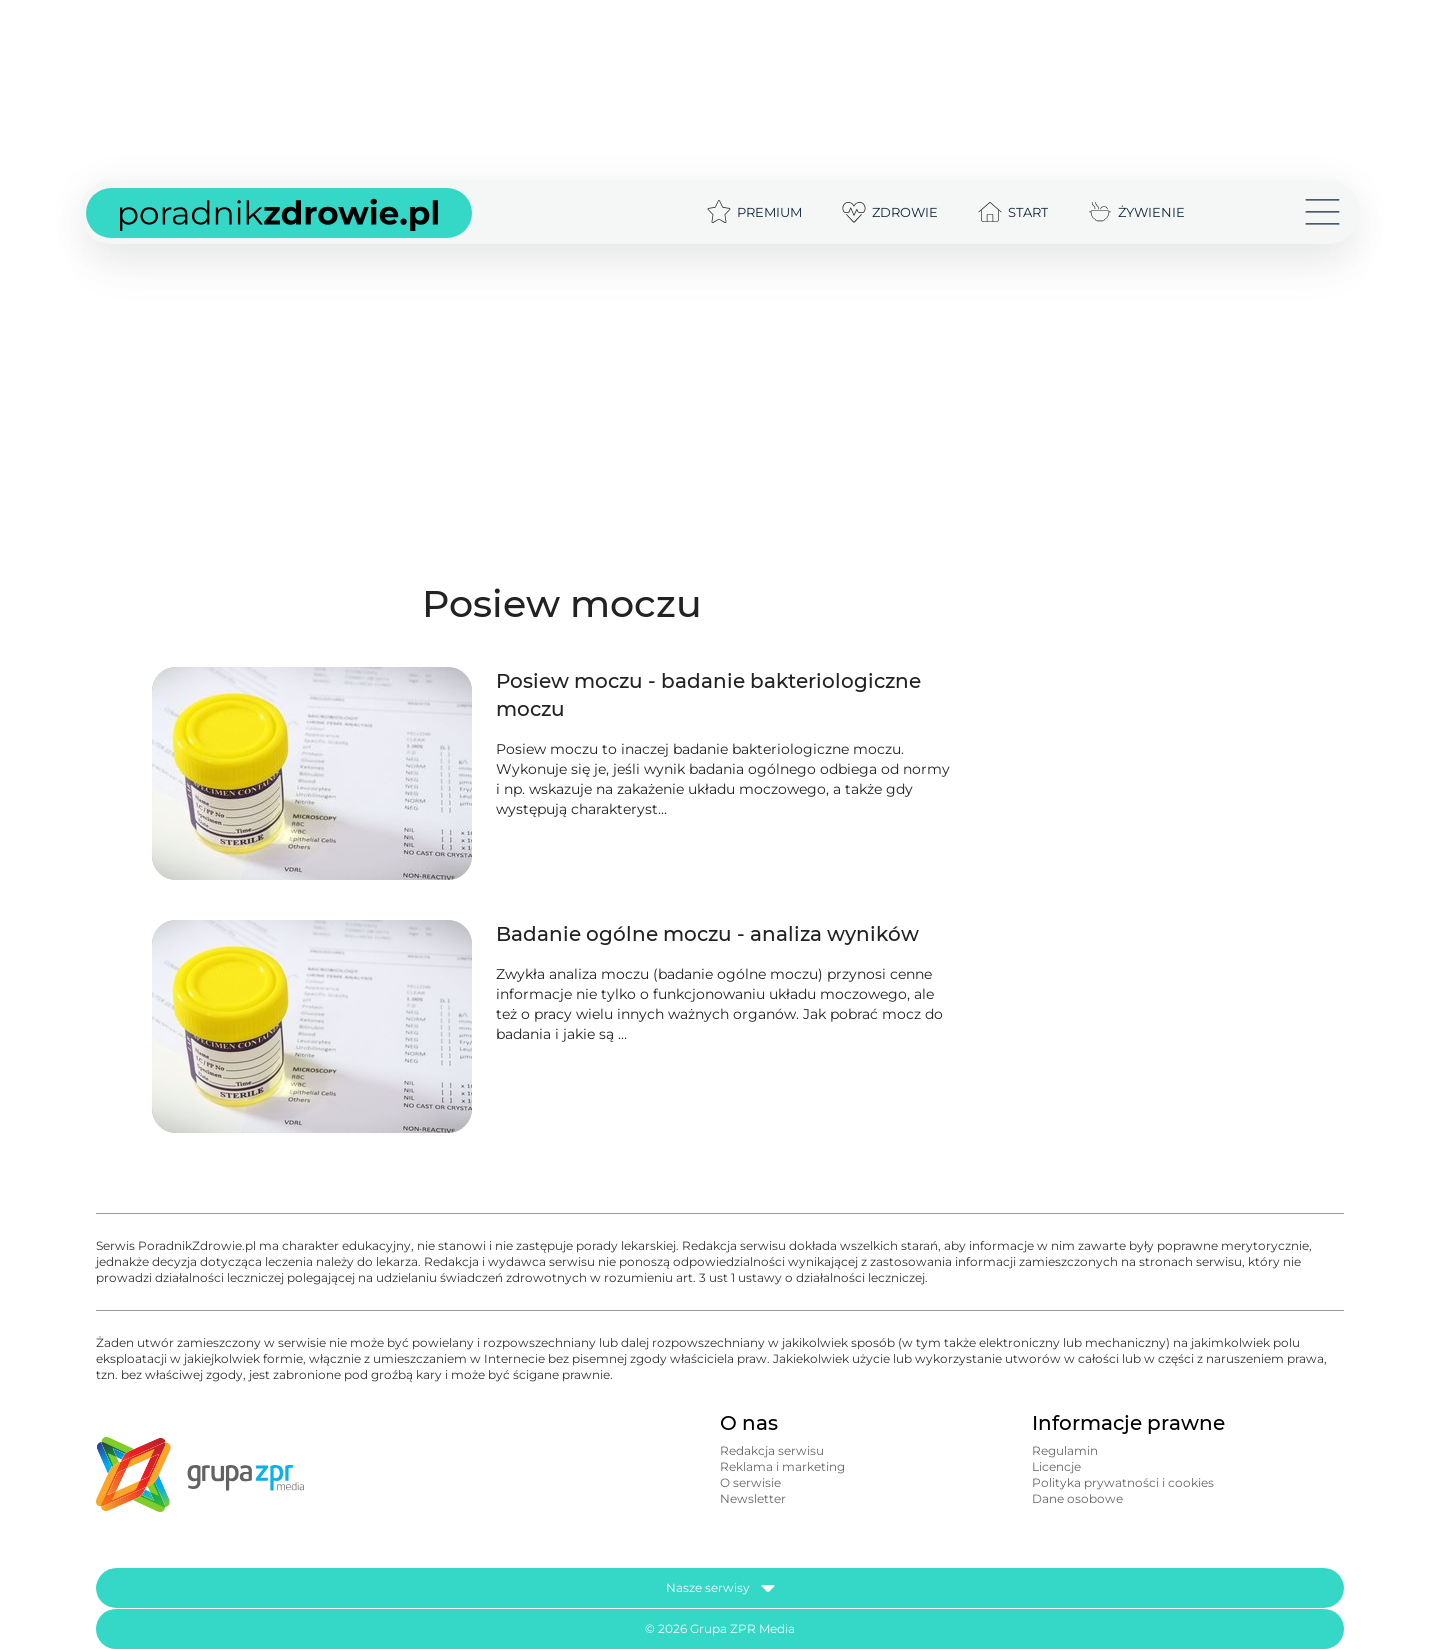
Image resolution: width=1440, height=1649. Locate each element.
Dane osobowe (1077, 1498)
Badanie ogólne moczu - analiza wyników (707, 934)
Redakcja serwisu (772, 1450)
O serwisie (750, 1482)
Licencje (1056, 1466)
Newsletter (753, 1498)
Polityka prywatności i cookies (1123, 1482)
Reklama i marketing (782, 1466)
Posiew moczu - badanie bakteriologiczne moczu (708, 695)
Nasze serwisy (720, 1588)
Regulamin (1065, 1450)
